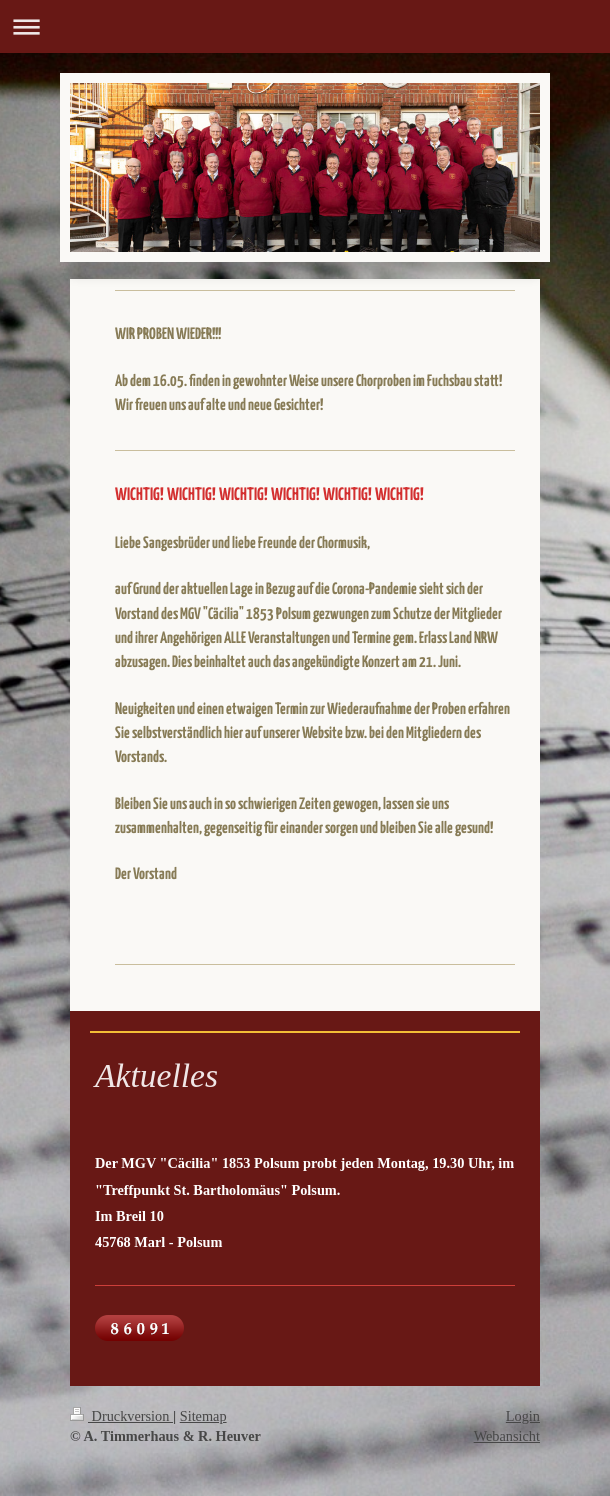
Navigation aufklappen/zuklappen (305, 26)
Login (523, 1416)
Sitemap (203, 1416)
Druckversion (121, 1416)
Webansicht (507, 1436)
